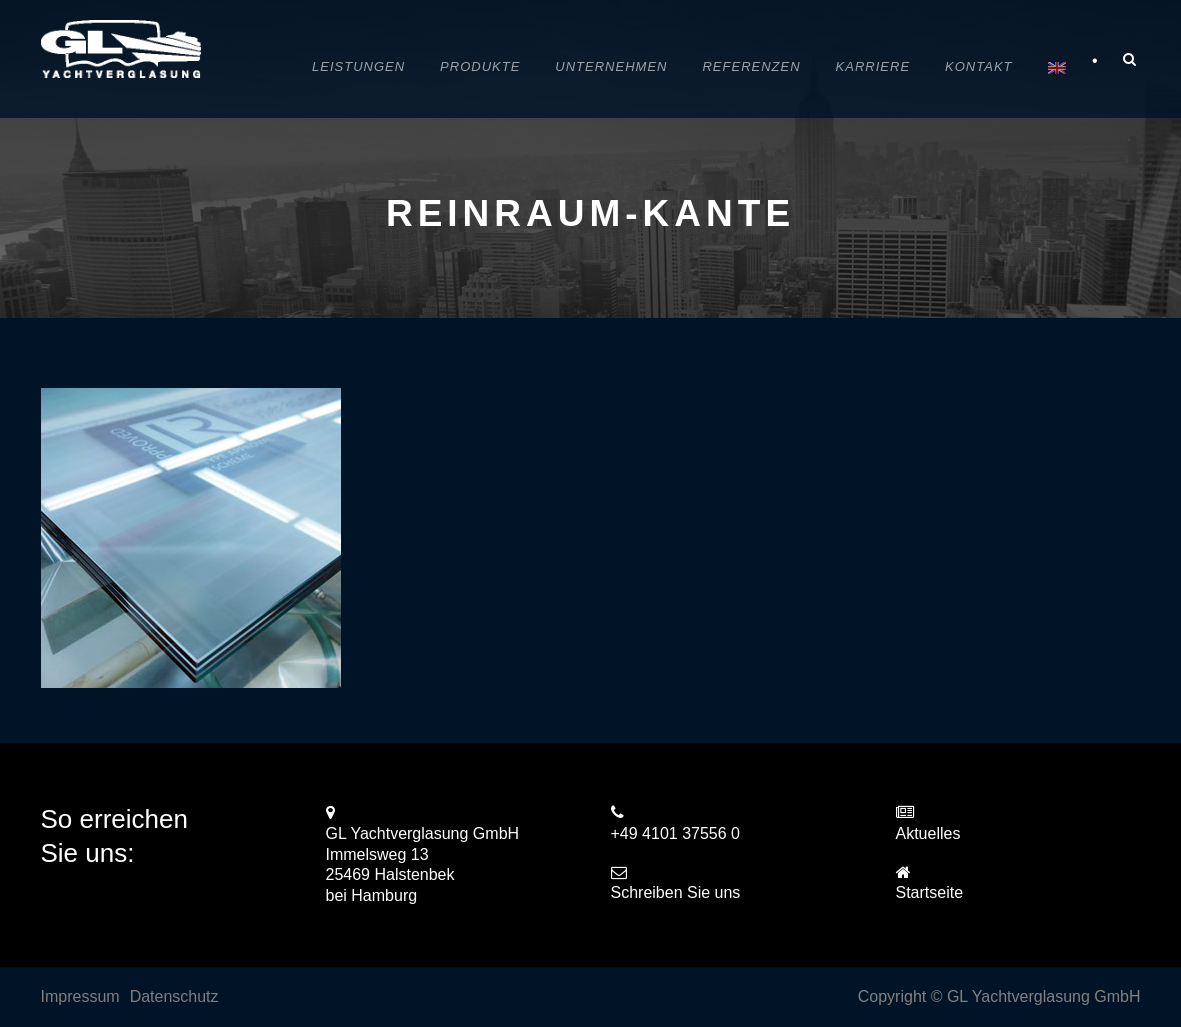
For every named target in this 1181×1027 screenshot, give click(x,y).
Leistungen (358, 66)
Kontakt (978, 66)
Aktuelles (928, 833)
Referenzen (751, 66)
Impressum (80, 996)
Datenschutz (174, 996)
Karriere (873, 66)
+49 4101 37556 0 (675, 833)
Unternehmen (611, 66)
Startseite (930, 892)
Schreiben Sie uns (676, 892)
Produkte (480, 66)
